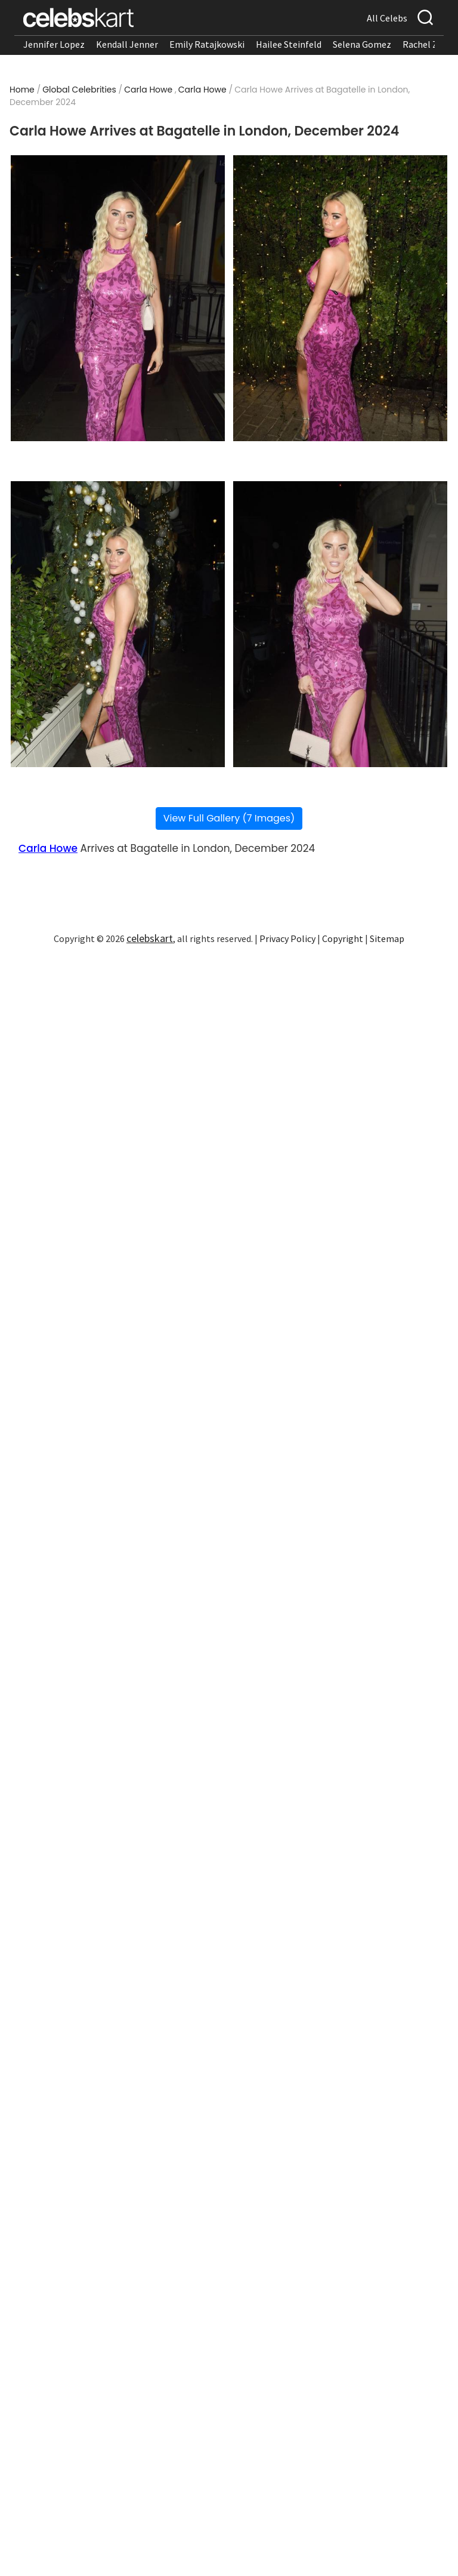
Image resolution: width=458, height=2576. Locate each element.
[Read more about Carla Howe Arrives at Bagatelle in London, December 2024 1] (118, 298)
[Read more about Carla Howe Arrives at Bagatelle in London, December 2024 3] (118, 624)
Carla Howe (148, 90)
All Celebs (387, 18)
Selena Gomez (362, 44)
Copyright (342, 938)
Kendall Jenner (127, 44)
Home (22, 90)
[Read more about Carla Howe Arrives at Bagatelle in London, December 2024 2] (340, 298)
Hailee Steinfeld (288, 44)
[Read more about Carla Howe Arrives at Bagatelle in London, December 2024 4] (340, 624)
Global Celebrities (79, 90)
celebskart (149, 938)
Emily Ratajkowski (207, 44)
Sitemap (387, 938)
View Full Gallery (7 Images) (229, 818)
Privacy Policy (287, 938)
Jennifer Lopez (54, 44)
